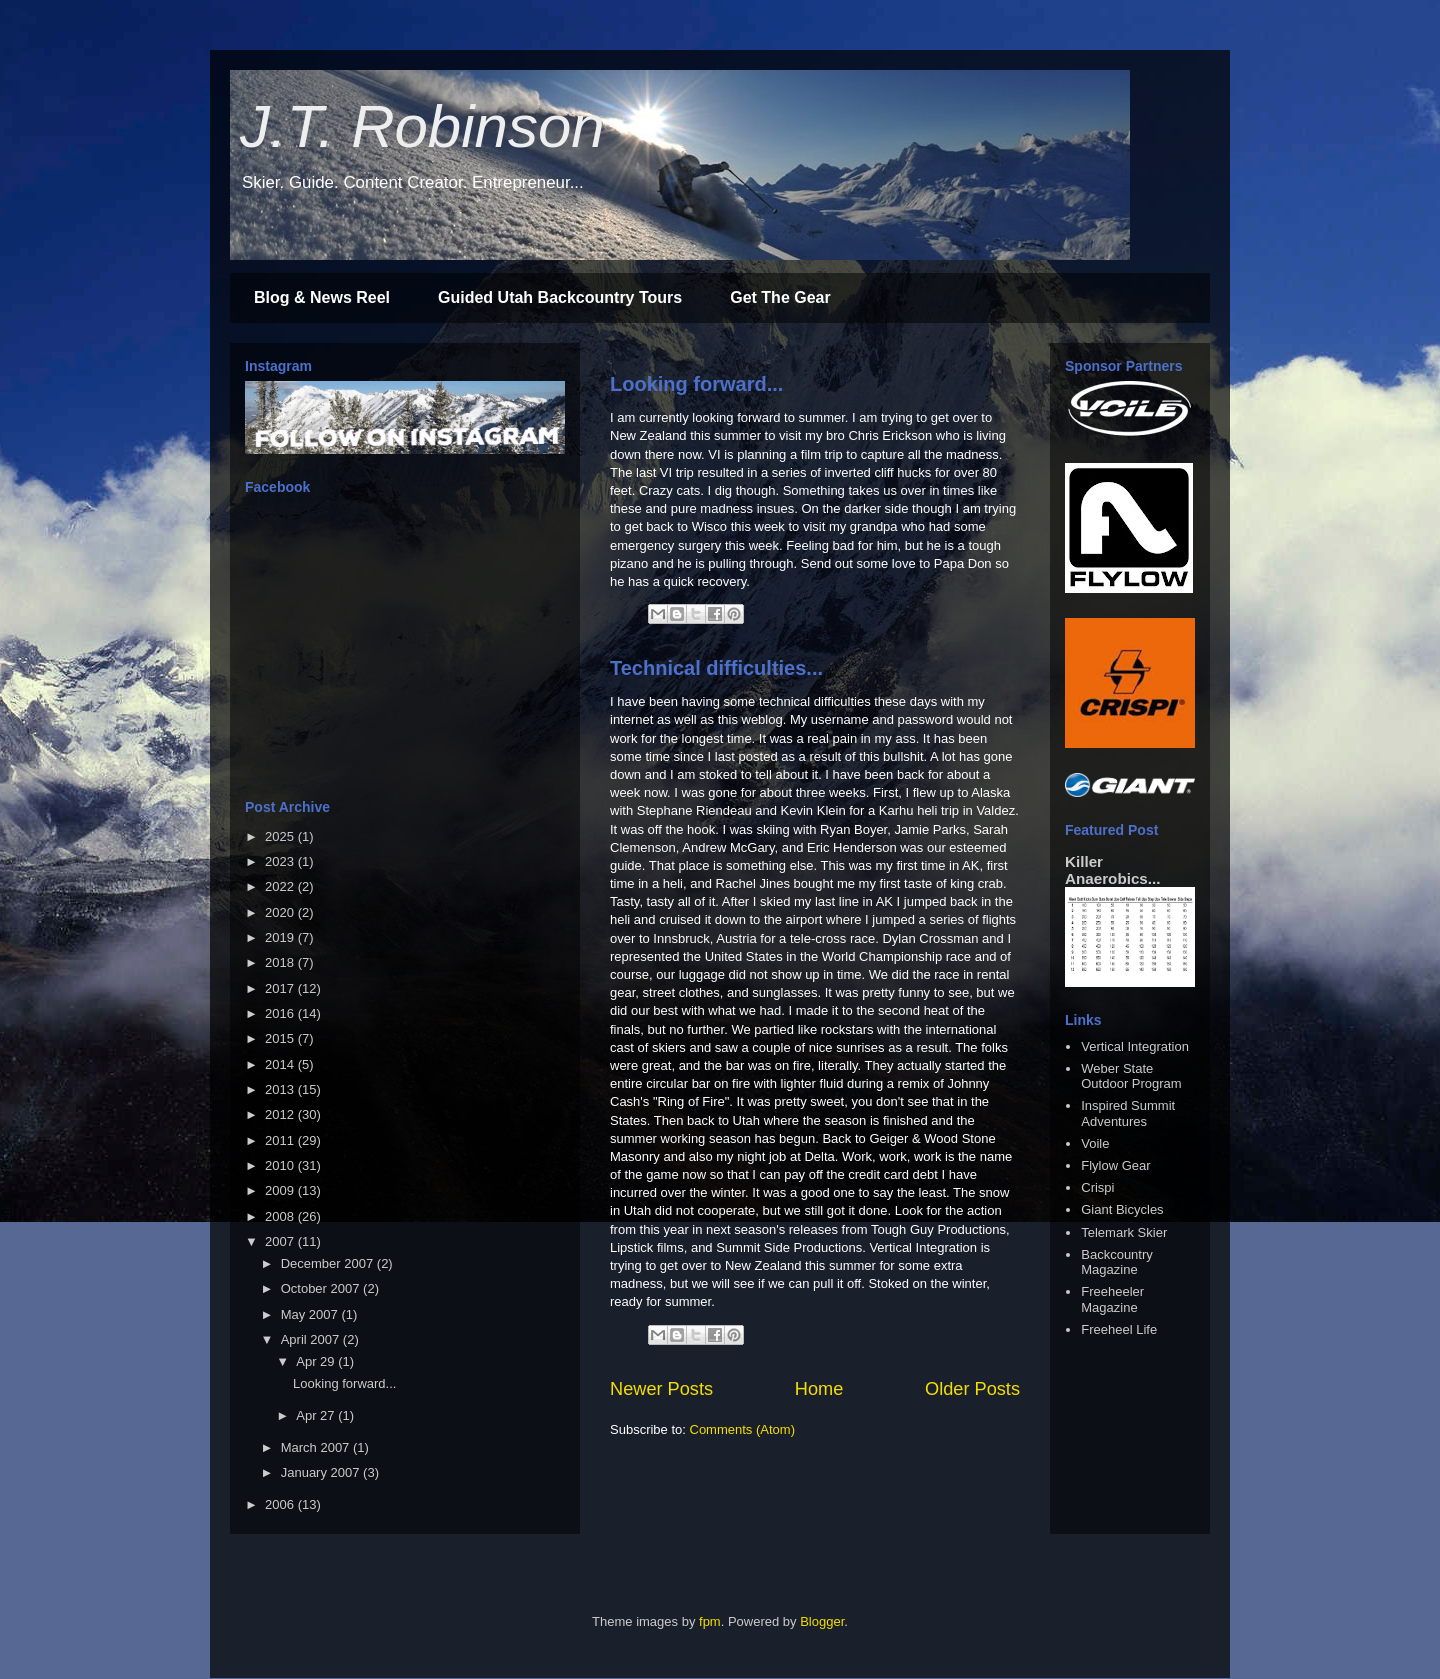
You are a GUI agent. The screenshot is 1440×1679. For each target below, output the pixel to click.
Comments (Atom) (742, 1429)
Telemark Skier (1124, 1232)
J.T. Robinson (422, 126)
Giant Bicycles (1122, 1209)
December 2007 (329, 1263)
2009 (281, 1190)
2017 (281, 988)
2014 (281, 1064)
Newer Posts (661, 1389)
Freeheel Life (1119, 1329)
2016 (281, 1013)
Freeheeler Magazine (1112, 1299)
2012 (281, 1114)
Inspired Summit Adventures (1128, 1113)
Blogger (822, 1621)
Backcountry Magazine (1117, 1262)
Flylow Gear (1115, 1165)
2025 (281, 836)
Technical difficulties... (716, 668)
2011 (281, 1140)
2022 (281, 886)
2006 (281, 1504)
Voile (1095, 1143)
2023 (281, 861)
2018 (281, 962)
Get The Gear (780, 297)
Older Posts (972, 1389)
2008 (281, 1216)
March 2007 (317, 1447)
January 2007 (322, 1472)
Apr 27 (317, 1415)
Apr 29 (317, 1361)
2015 (281, 1038)
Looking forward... (696, 384)
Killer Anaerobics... (1112, 870)
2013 (281, 1089)
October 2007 (322, 1288)
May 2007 (311, 1314)
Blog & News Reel (322, 297)
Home (819, 1389)
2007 (281, 1241)
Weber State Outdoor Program (1131, 1076)
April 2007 (312, 1339)
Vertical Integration (1135, 1046)
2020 (281, 912)
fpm (710, 1621)
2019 (281, 937)
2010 (281, 1165)
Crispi (1097, 1187)
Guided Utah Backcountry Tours (560, 297)
